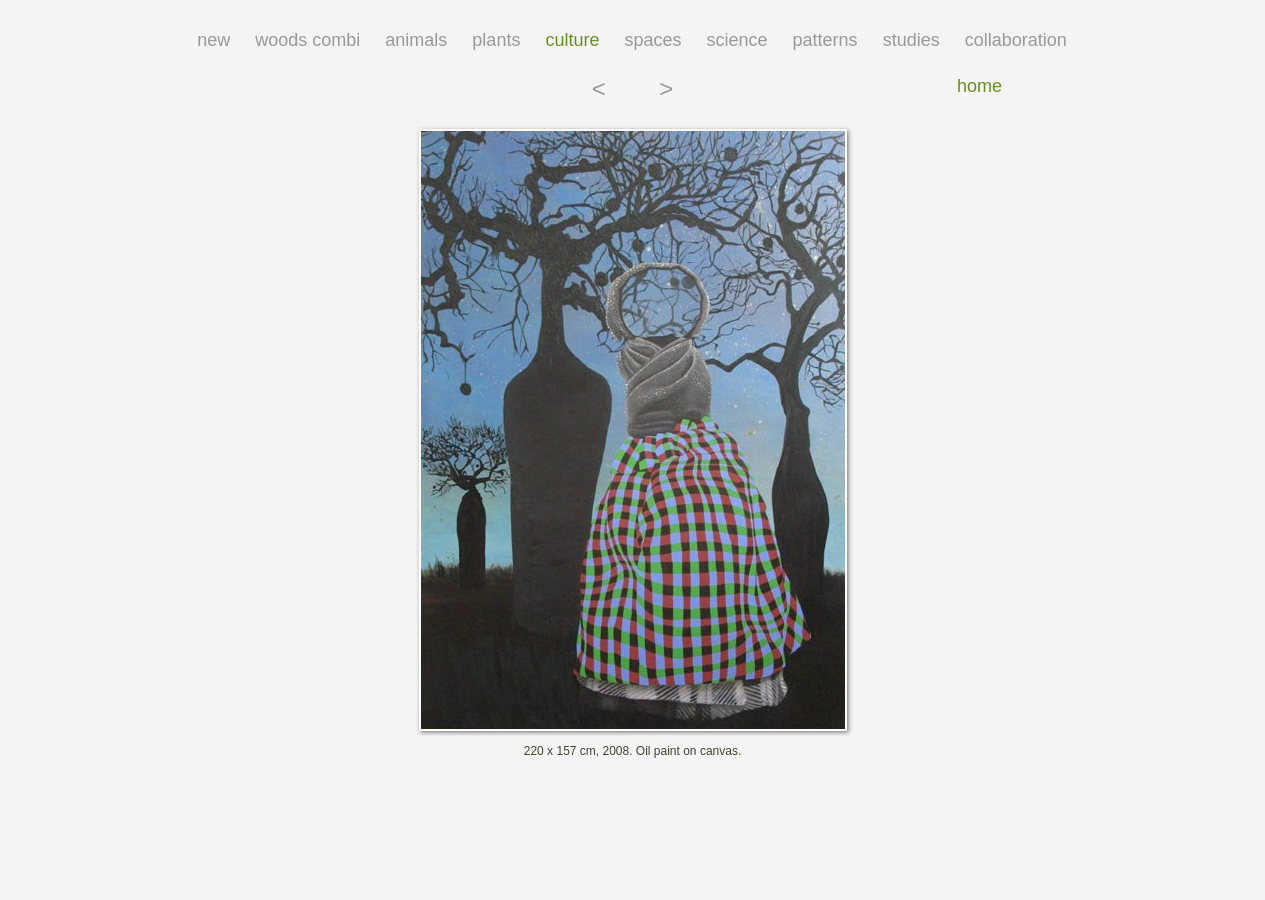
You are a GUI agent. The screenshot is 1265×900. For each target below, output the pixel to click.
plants (496, 40)
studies (911, 40)
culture (572, 40)
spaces (652, 40)
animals (416, 40)
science (737, 40)
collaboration (1016, 40)
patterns (825, 40)
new (213, 40)
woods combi (307, 40)
